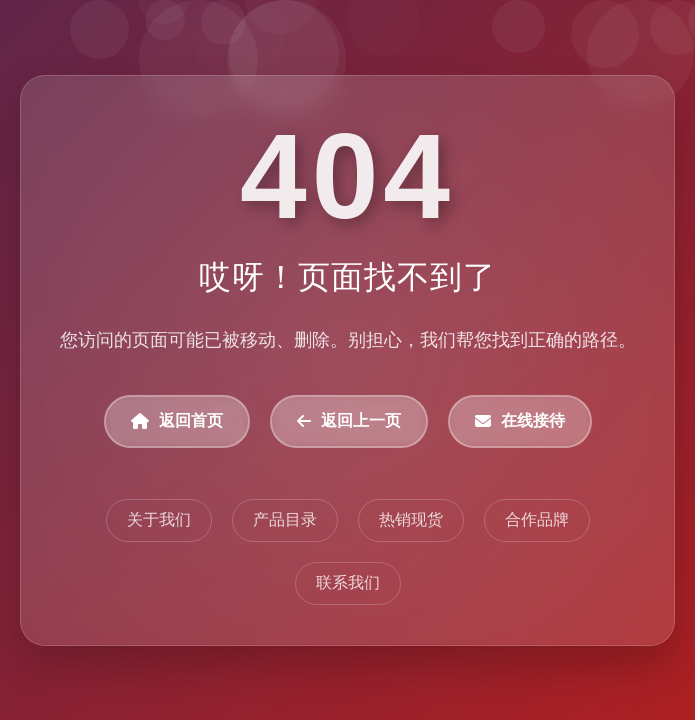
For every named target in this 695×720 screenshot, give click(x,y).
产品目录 (285, 518)
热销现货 (410, 518)
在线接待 (519, 420)
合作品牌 (536, 518)
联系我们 (348, 581)
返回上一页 (349, 420)
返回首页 (177, 420)
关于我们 (159, 518)
